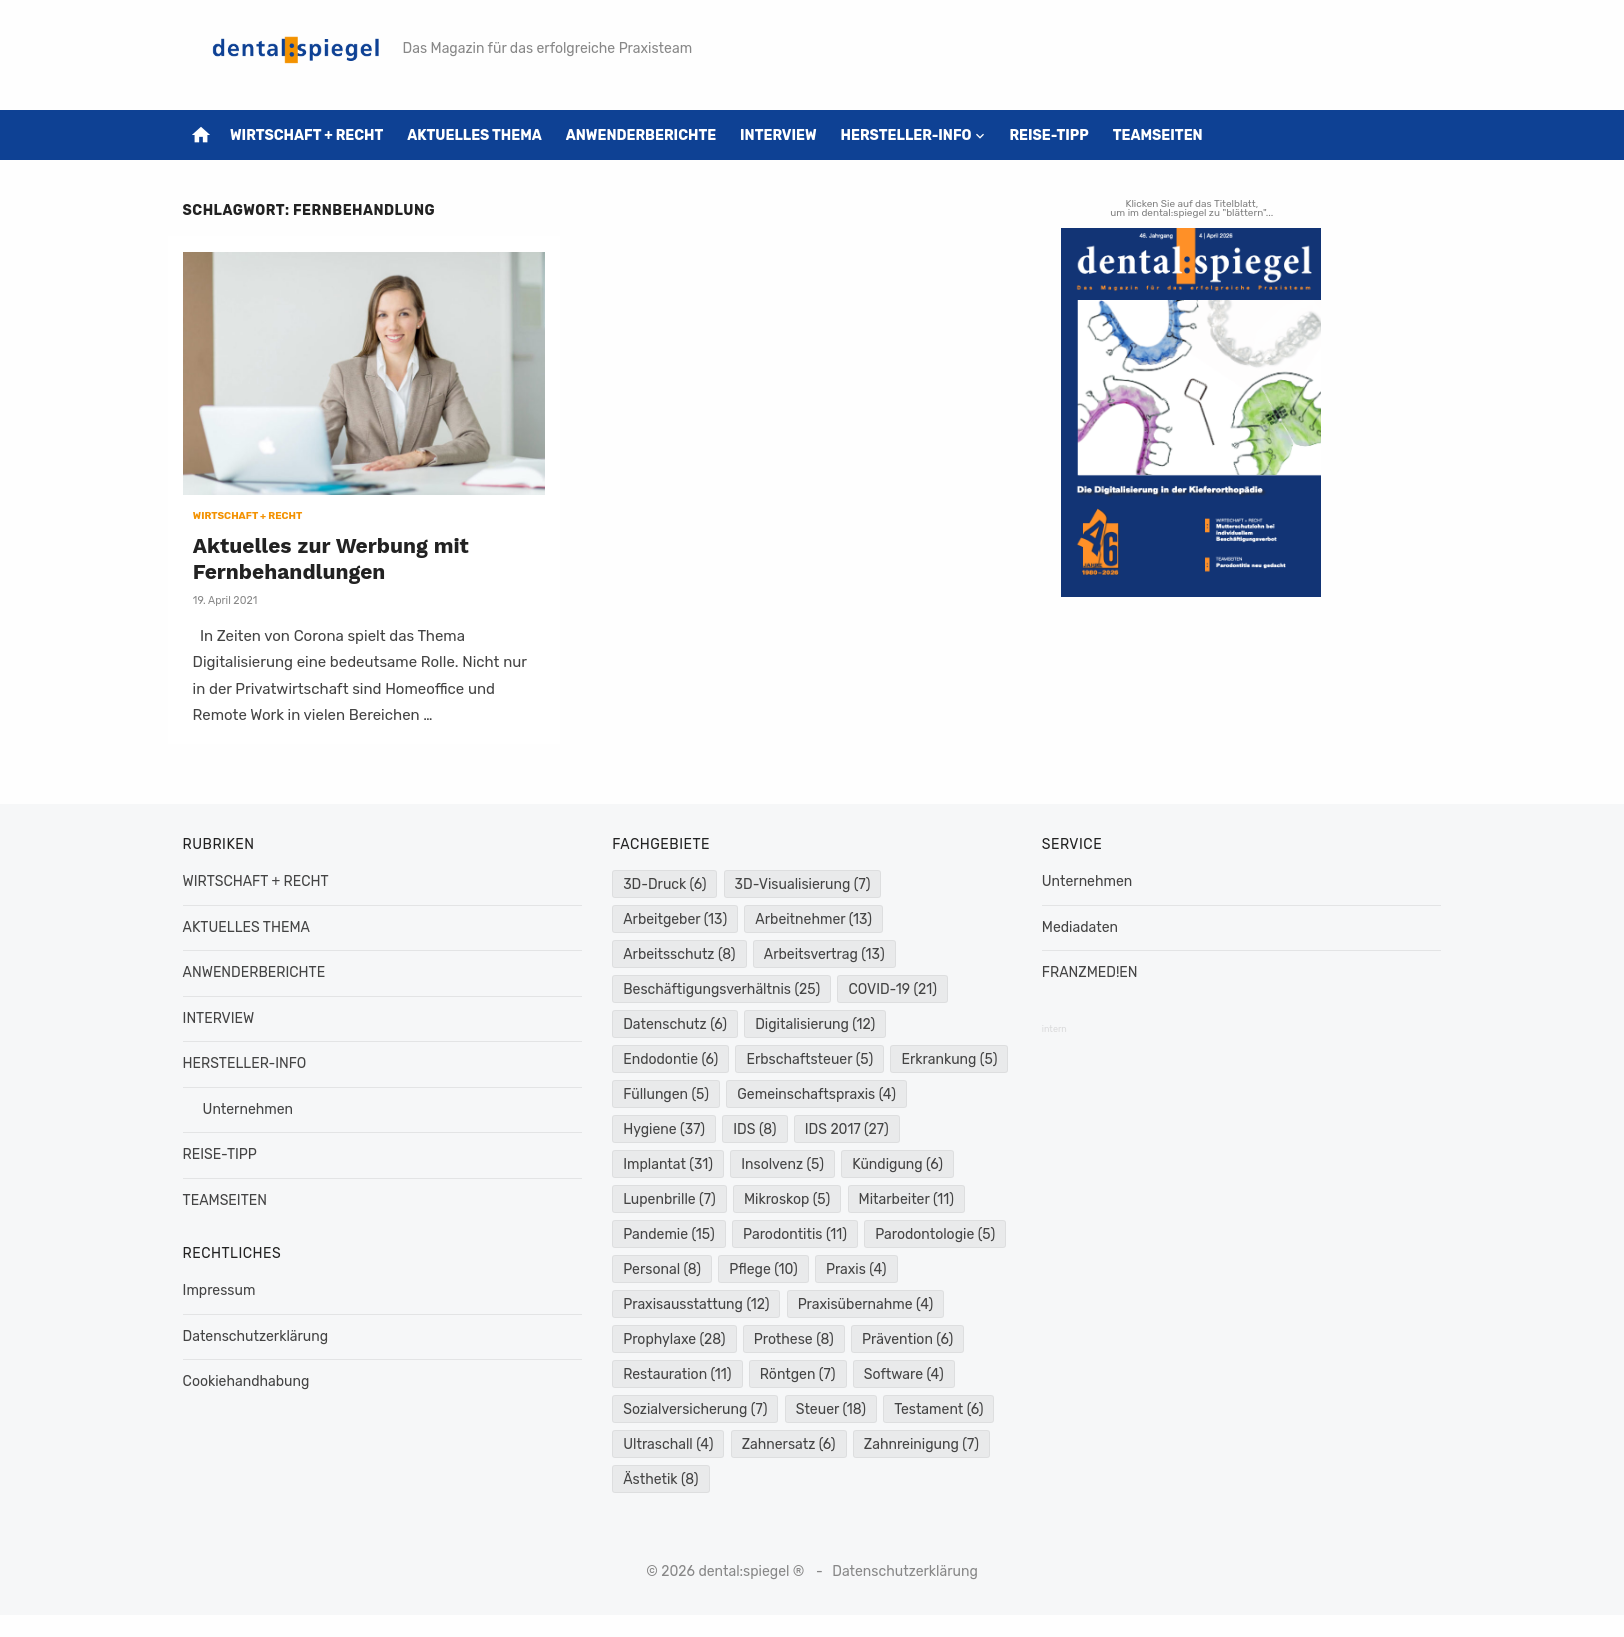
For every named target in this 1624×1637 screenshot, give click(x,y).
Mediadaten (1078, 924)
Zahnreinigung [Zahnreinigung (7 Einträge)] (804, 1477)
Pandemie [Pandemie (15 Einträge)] (794, 1232)
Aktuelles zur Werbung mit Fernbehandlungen (336, 555)
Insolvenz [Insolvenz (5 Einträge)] (896, 1162)
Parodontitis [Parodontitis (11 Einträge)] (920, 1232)
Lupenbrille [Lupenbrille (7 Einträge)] (790, 1197)
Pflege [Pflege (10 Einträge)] (913, 1267)
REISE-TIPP (1054, 135)
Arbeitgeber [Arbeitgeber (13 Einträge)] (677, 917)
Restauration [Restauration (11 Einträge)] (906, 1372)
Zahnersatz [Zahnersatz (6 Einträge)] (672, 1477)
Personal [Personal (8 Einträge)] (812, 1267)
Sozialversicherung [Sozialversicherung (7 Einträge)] (909, 1407)
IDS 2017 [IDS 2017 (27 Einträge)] (667, 1162)
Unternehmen (253, 1106)
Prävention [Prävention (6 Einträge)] (778, 1372)
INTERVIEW (784, 135)
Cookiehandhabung (251, 1379)
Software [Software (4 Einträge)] (769, 1407)
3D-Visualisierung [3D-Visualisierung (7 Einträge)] (804, 882)
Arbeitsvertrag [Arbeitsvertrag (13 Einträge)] (825, 952)
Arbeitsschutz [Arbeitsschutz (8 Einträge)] (681, 952)
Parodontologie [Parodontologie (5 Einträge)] (685, 1267)
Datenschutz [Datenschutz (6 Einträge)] (677, 1022)
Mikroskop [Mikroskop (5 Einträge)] (907, 1197)
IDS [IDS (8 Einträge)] (943, 1127)
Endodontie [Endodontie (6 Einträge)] (672, 1057)
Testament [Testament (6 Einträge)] (767, 1442)
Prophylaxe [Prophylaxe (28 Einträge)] (840, 1337)
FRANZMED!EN (1088, 970)
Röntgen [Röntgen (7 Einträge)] (663, 1407)
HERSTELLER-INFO (911, 135)
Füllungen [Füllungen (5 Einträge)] (792, 1092)
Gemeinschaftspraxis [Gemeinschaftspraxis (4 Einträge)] (704, 1127)
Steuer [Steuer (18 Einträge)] (660, 1442)
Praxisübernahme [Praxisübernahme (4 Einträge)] (693, 1337)
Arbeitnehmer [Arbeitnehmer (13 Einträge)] (815, 917)
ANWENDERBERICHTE (646, 135)
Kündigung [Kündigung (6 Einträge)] (670, 1197)
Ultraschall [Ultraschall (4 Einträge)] (886, 1442)
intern (1052, 1026)
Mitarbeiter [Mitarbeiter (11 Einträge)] (672, 1232)
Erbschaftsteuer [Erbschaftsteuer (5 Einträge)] (811, 1057)
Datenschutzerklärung (261, 1333)
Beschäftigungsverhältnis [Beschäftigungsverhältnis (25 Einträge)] (723, 987)
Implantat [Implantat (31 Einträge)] (782, 1162)
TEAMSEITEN (1163, 135)
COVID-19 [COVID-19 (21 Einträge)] (894, 987)
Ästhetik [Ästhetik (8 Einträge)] (927, 1477)
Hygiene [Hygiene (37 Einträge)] (853, 1127)
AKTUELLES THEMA (480, 135)
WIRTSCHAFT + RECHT (312, 135)
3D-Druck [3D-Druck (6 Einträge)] (666, 882)
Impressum (224, 1288)
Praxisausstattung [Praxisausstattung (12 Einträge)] (787, 1302)
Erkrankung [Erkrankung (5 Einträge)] (673, 1092)
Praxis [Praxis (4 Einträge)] (655, 1302)
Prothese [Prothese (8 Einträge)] (665, 1372)
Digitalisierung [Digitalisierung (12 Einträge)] (817, 1022)
